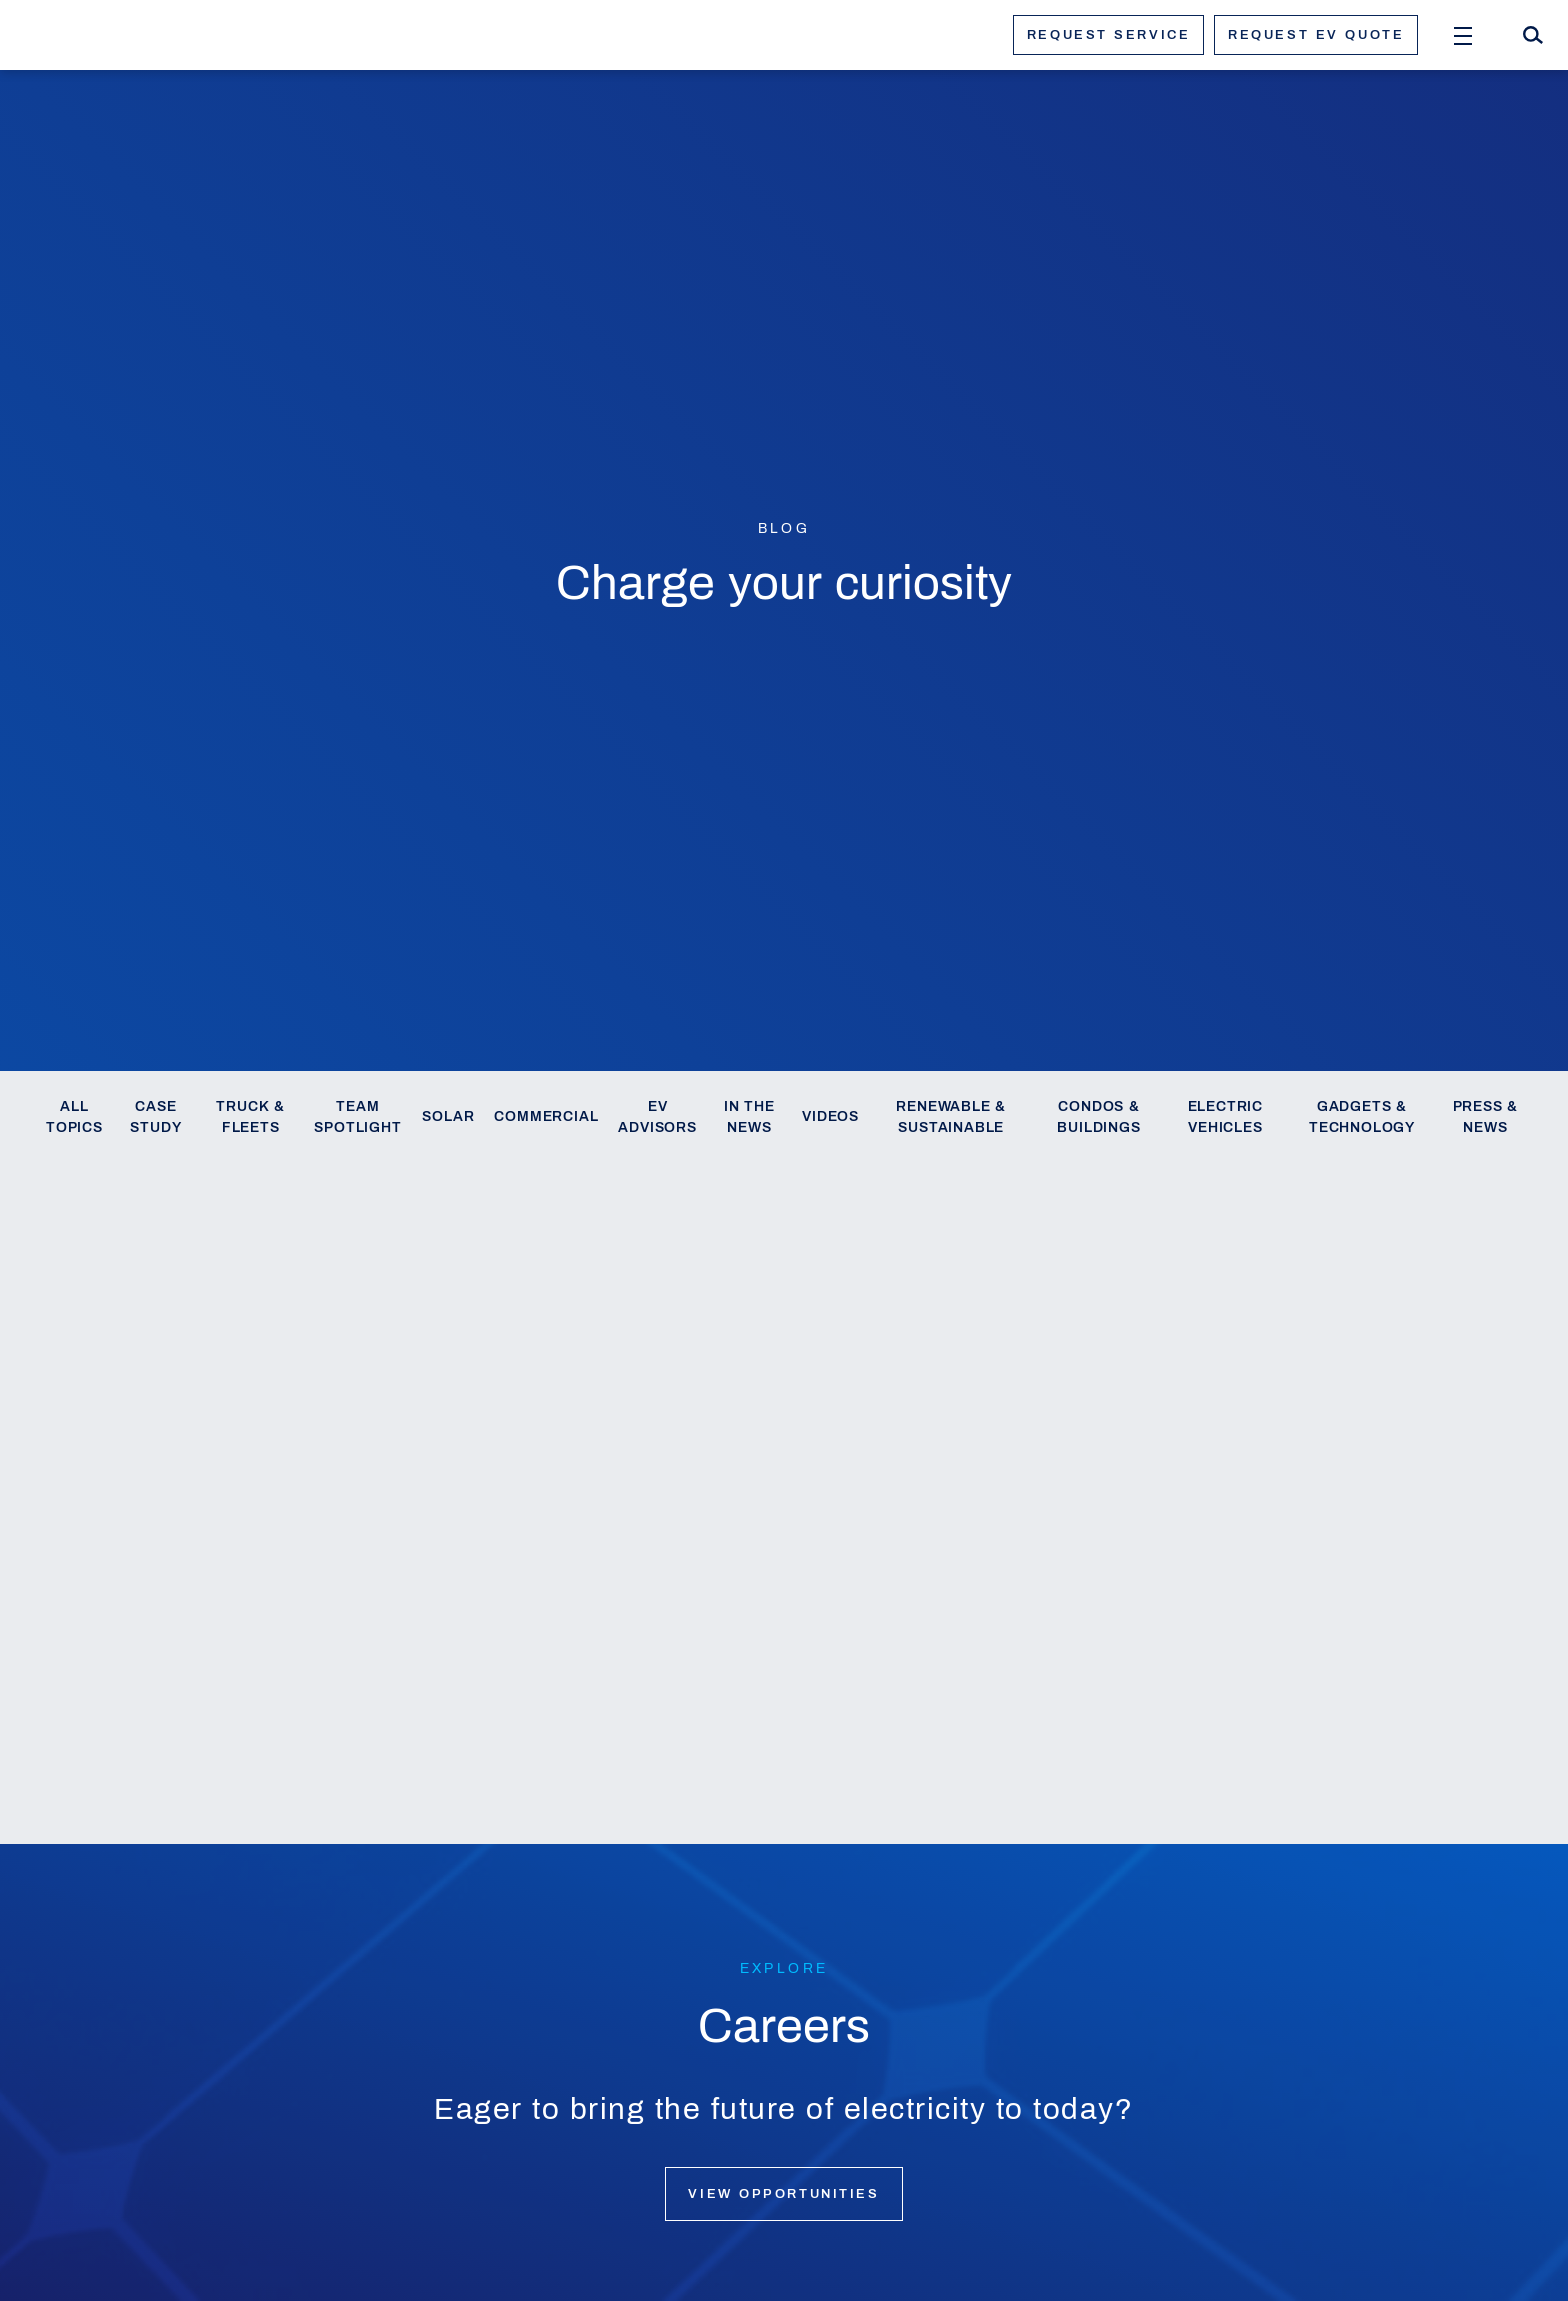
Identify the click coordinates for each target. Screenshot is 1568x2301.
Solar (448, 1116)
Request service (1108, 35)
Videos (830, 1116)
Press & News (1486, 1117)
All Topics (74, 1117)
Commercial (546, 1116)
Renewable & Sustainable (951, 1117)
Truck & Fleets (250, 1117)
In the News (749, 1117)
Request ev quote (1316, 35)
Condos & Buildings (1098, 1117)
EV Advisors (657, 1117)
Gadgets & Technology (1362, 1117)
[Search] (1533, 35)
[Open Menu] (1463, 35)
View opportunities (783, 2194)
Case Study (155, 1117)
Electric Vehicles (1225, 1117)
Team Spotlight (357, 1117)
